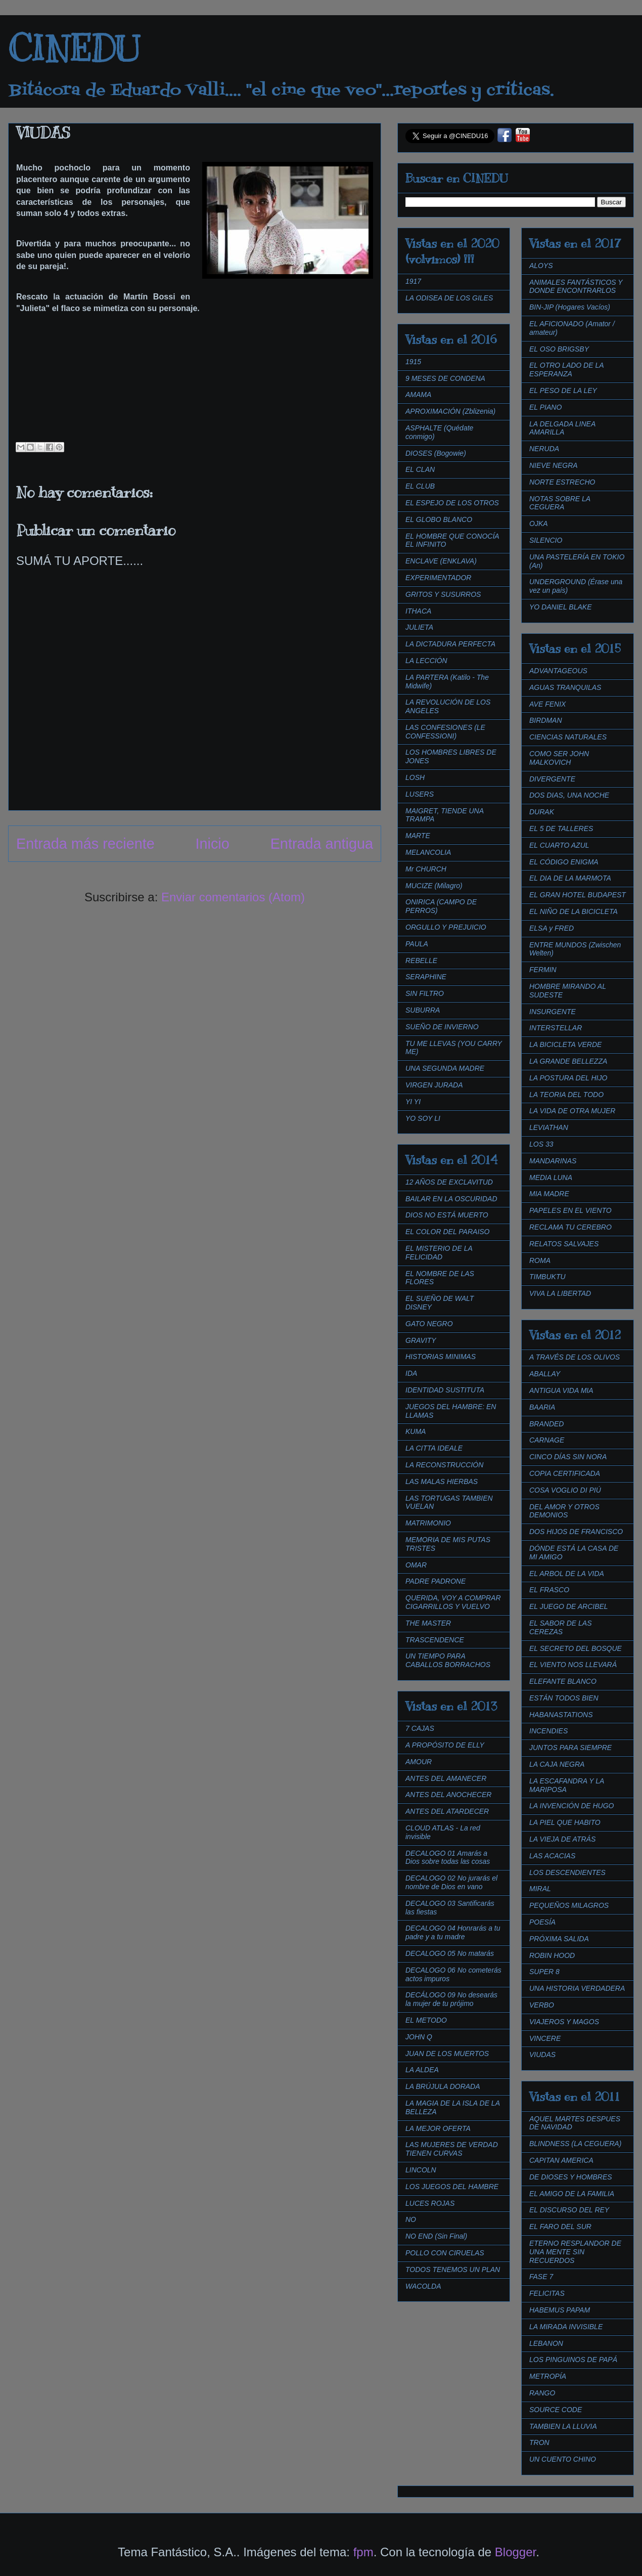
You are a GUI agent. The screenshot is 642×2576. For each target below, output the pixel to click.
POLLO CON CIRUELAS (444, 2253)
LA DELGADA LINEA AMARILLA (562, 428)
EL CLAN (420, 469)
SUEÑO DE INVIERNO (442, 1027)
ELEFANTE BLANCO (563, 1681)
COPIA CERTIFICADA (564, 1473)
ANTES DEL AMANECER (445, 1778)
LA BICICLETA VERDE (565, 1044)
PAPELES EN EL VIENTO (570, 1210)
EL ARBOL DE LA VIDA (566, 1573)
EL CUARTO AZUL (559, 845)
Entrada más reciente (85, 844)
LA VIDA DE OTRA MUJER (572, 1111)
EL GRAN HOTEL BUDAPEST (577, 895)
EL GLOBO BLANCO (438, 519)
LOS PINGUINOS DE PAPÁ (573, 2359)
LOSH (415, 777)
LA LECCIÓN (426, 661)
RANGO (542, 2393)
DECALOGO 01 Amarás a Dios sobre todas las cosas (447, 1857)
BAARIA (542, 1407)
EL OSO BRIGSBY (559, 349)
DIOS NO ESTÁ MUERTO (446, 1215)
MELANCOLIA (428, 852)
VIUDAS (542, 2054)
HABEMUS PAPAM (559, 2310)
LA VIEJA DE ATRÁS (562, 1839)
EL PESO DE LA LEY (563, 390)
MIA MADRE (549, 1194)
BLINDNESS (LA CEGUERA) (575, 2144)
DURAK (541, 812)
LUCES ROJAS (429, 2203)
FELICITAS (547, 2293)
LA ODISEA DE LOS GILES (449, 298)
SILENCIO (545, 540)
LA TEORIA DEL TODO (566, 1094)
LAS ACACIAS (552, 1856)
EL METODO (426, 2020)
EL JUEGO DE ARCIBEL (568, 1606)
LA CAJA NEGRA (556, 1764)
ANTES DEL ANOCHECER (448, 1795)
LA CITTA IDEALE (434, 1448)
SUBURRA (422, 1010)
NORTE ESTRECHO (562, 482)
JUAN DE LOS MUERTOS (447, 2053)
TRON (539, 2442)
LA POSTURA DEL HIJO (568, 1078)
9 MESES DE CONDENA (445, 378)
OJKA (538, 523)
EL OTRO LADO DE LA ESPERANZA (566, 369)
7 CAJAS (419, 1728)
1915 (413, 362)
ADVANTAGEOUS (558, 671)
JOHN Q (418, 2037)
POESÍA (542, 1922)
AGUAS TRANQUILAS (565, 687)
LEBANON (546, 2343)
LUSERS (419, 794)
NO (410, 2219)
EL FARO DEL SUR (560, 2226)
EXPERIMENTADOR (438, 578)
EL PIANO (545, 407)
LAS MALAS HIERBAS (441, 1481)
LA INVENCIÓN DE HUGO (571, 1806)
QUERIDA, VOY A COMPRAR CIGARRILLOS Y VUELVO (453, 1602)
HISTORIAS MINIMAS (440, 1356)
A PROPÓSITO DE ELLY (444, 1745)
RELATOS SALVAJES (564, 1244)
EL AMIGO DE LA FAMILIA (571, 2194)
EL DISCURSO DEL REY (569, 2210)
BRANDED (546, 1424)
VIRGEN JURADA (434, 1085)
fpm (363, 2552)
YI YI (413, 1102)
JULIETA (419, 627)
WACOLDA (423, 2286)
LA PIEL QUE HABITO (565, 1822)
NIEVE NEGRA (553, 465)
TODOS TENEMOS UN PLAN (452, 2269)
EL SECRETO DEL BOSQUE (575, 1648)
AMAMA (418, 394)
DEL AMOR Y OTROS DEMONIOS (564, 1511)
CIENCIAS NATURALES (568, 737)
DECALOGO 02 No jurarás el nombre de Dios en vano (451, 1882)
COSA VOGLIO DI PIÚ (565, 1490)
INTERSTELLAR (555, 1028)
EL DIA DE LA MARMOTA (570, 878)
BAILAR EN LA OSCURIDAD (451, 1199)
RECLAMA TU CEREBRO (570, 1227)
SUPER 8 (544, 1972)
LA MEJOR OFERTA (438, 2128)
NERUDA (544, 449)
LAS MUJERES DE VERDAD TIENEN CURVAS (451, 2149)
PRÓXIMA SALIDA (559, 1939)
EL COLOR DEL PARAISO (447, 1232)
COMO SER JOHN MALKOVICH (559, 758)
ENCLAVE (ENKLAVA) (441, 561)
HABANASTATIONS (561, 1715)
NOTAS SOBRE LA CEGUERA (559, 503)
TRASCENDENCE (434, 1640)
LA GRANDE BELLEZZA (568, 1061)
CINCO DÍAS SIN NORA (568, 1457)
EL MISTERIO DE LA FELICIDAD (438, 1252)
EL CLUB (420, 486)
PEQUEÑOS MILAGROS (569, 1905)
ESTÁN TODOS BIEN (564, 1698)
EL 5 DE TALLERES (561, 828)
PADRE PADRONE (435, 1581)
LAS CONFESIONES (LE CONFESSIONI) (445, 731)
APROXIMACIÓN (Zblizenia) (450, 411)
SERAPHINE (425, 977)
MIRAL (540, 1889)
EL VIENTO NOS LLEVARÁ (573, 1665)
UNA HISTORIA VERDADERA (577, 1988)
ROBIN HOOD (552, 1955)
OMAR (416, 1565)
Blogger (515, 2552)
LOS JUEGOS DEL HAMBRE (451, 2186)
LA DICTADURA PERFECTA (450, 644)
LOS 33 (541, 1144)
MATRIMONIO (428, 1523)
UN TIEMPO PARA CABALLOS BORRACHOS (447, 1660)
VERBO (541, 2005)
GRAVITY (420, 1340)
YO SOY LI (422, 1118)
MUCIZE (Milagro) (434, 886)
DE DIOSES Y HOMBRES (570, 2177)
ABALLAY (544, 1374)
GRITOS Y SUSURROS (443, 594)
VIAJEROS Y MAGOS (564, 2022)
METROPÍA (547, 2376)
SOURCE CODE (555, 2410)
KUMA (415, 1431)
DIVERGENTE (552, 779)
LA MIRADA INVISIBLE (566, 2327)
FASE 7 (541, 2277)
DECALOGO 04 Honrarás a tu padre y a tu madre (452, 1932)
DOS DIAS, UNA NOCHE (569, 795)
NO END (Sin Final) (436, 2236)
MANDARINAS (552, 1161)
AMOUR (418, 1762)
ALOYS (541, 265)
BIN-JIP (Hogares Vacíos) (569, 307)
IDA (411, 1373)
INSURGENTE (552, 1012)
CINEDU (74, 49)
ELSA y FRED (551, 928)
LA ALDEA (422, 2070)
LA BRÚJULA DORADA (442, 2086)
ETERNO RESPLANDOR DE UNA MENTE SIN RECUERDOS (575, 2251)
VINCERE (545, 2038)
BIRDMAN (545, 720)
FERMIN (543, 970)
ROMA (540, 1260)
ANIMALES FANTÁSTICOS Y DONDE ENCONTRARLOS (575, 286)
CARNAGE (546, 1440)
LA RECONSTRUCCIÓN (444, 1465)
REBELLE (421, 960)
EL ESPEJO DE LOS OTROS (452, 503)
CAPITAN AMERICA (561, 2160)
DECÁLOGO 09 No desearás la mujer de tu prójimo (451, 1999)
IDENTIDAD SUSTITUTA (444, 1390)
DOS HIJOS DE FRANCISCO (576, 1531)
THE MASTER (428, 1623)
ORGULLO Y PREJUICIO (445, 927)
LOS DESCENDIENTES (567, 1872)
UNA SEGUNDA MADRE (444, 1068)
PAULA (416, 944)
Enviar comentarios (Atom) (233, 897)
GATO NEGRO (429, 1324)
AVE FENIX (547, 704)
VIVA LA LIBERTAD (560, 1293)
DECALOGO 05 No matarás (449, 1953)
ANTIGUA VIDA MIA (561, 1390)
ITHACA (418, 611)
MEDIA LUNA (550, 1177)
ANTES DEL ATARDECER (447, 1811)
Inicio (213, 844)
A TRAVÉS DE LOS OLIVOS (574, 1357)
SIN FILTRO (424, 993)
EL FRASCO (549, 1590)
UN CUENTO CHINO (562, 2459)
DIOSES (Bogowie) (435, 453)
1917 (413, 281)
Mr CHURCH (425, 869)
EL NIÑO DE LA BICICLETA (573, 911)
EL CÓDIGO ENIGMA (564, 862)
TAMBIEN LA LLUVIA (563, 2426)
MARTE (417, 836)
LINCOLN (420, 2170)
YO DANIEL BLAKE (560, 607)
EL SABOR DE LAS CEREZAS (560, 1627)
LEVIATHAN (548, 1127)
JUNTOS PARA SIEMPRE (570, 1747)
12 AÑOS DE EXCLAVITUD (449, 1182)
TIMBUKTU (547, 1277)
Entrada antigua (321, 844)
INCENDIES (548, 1731)
